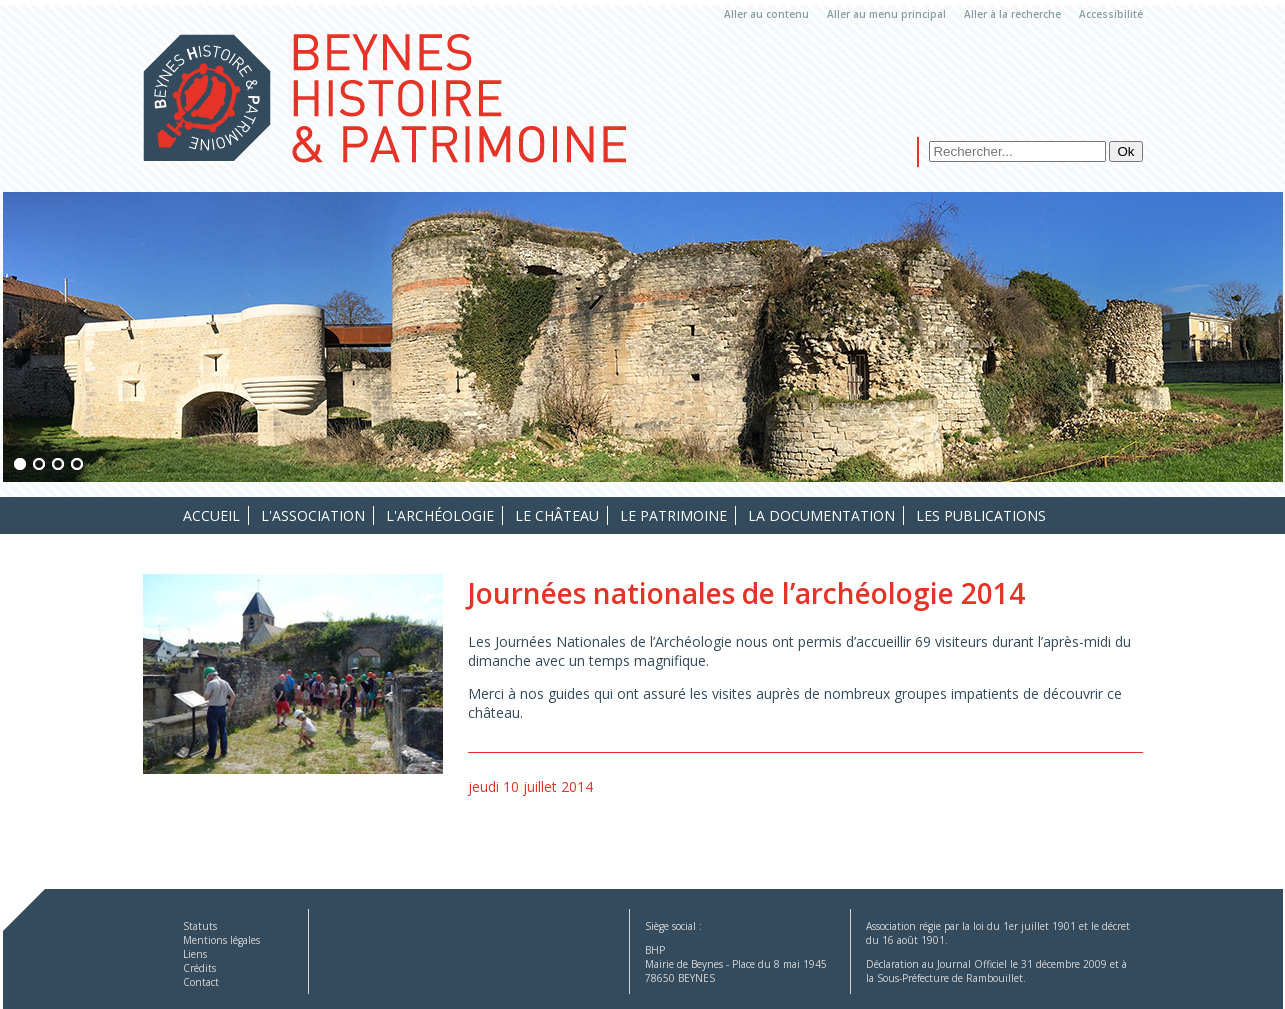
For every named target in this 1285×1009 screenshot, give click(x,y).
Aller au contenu (766, 14)
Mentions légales (221, 940)
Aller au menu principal (886, 14)
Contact (201, 982)
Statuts (200, 926)
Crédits (199, 968)
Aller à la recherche (1012, 14)
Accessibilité (1111, 14)
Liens (195, 954)
